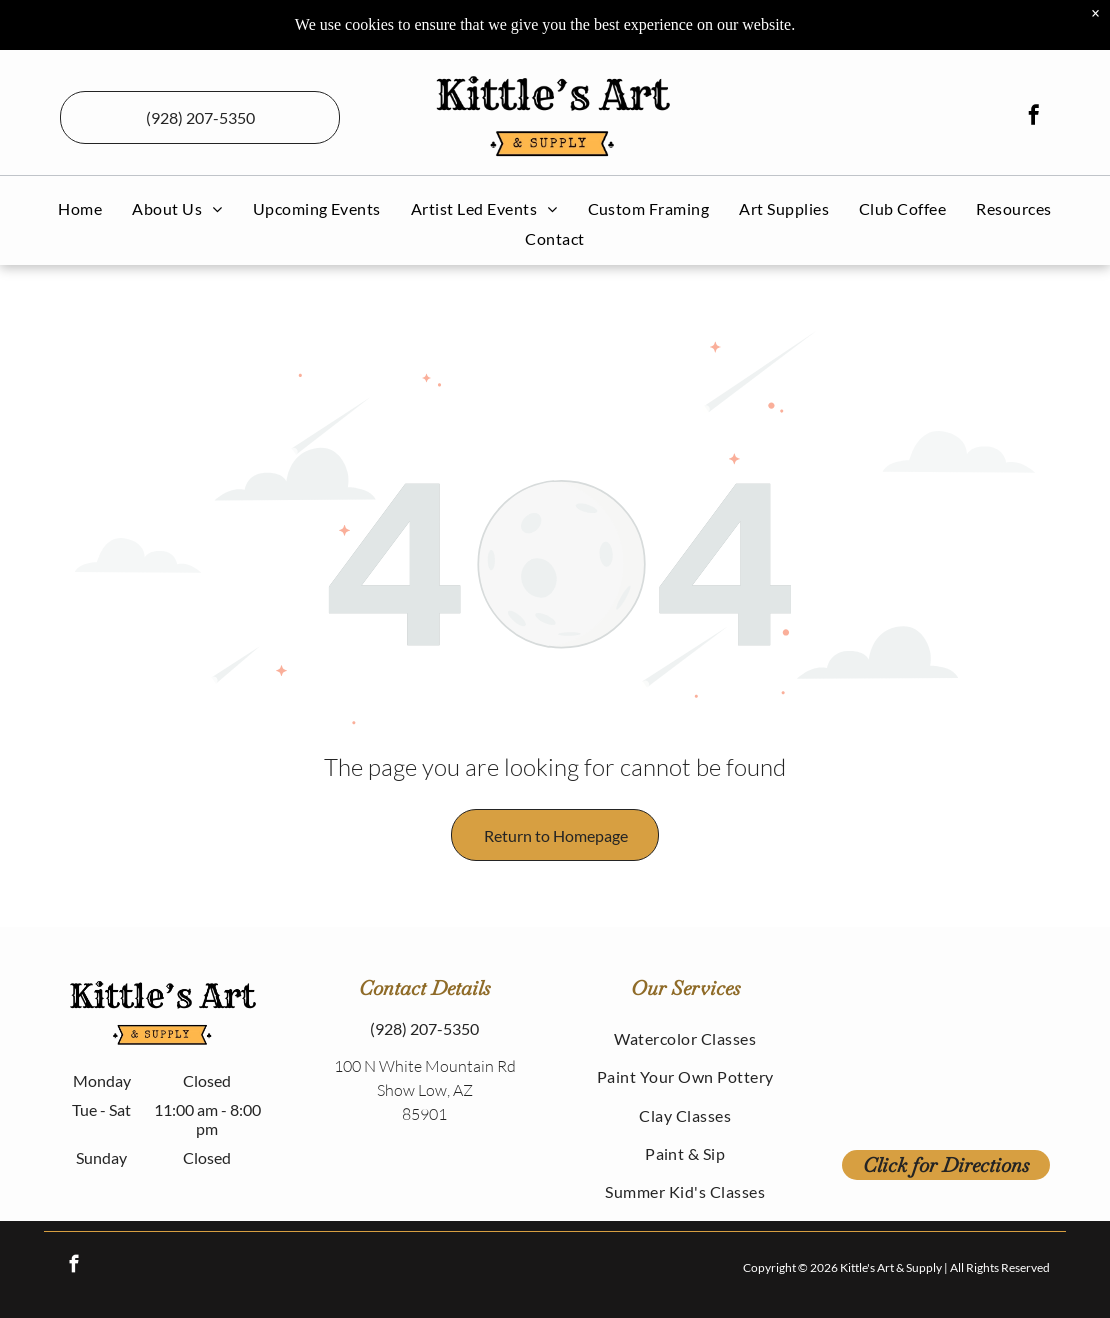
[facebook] (1034, 117)
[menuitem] (80, 208)
